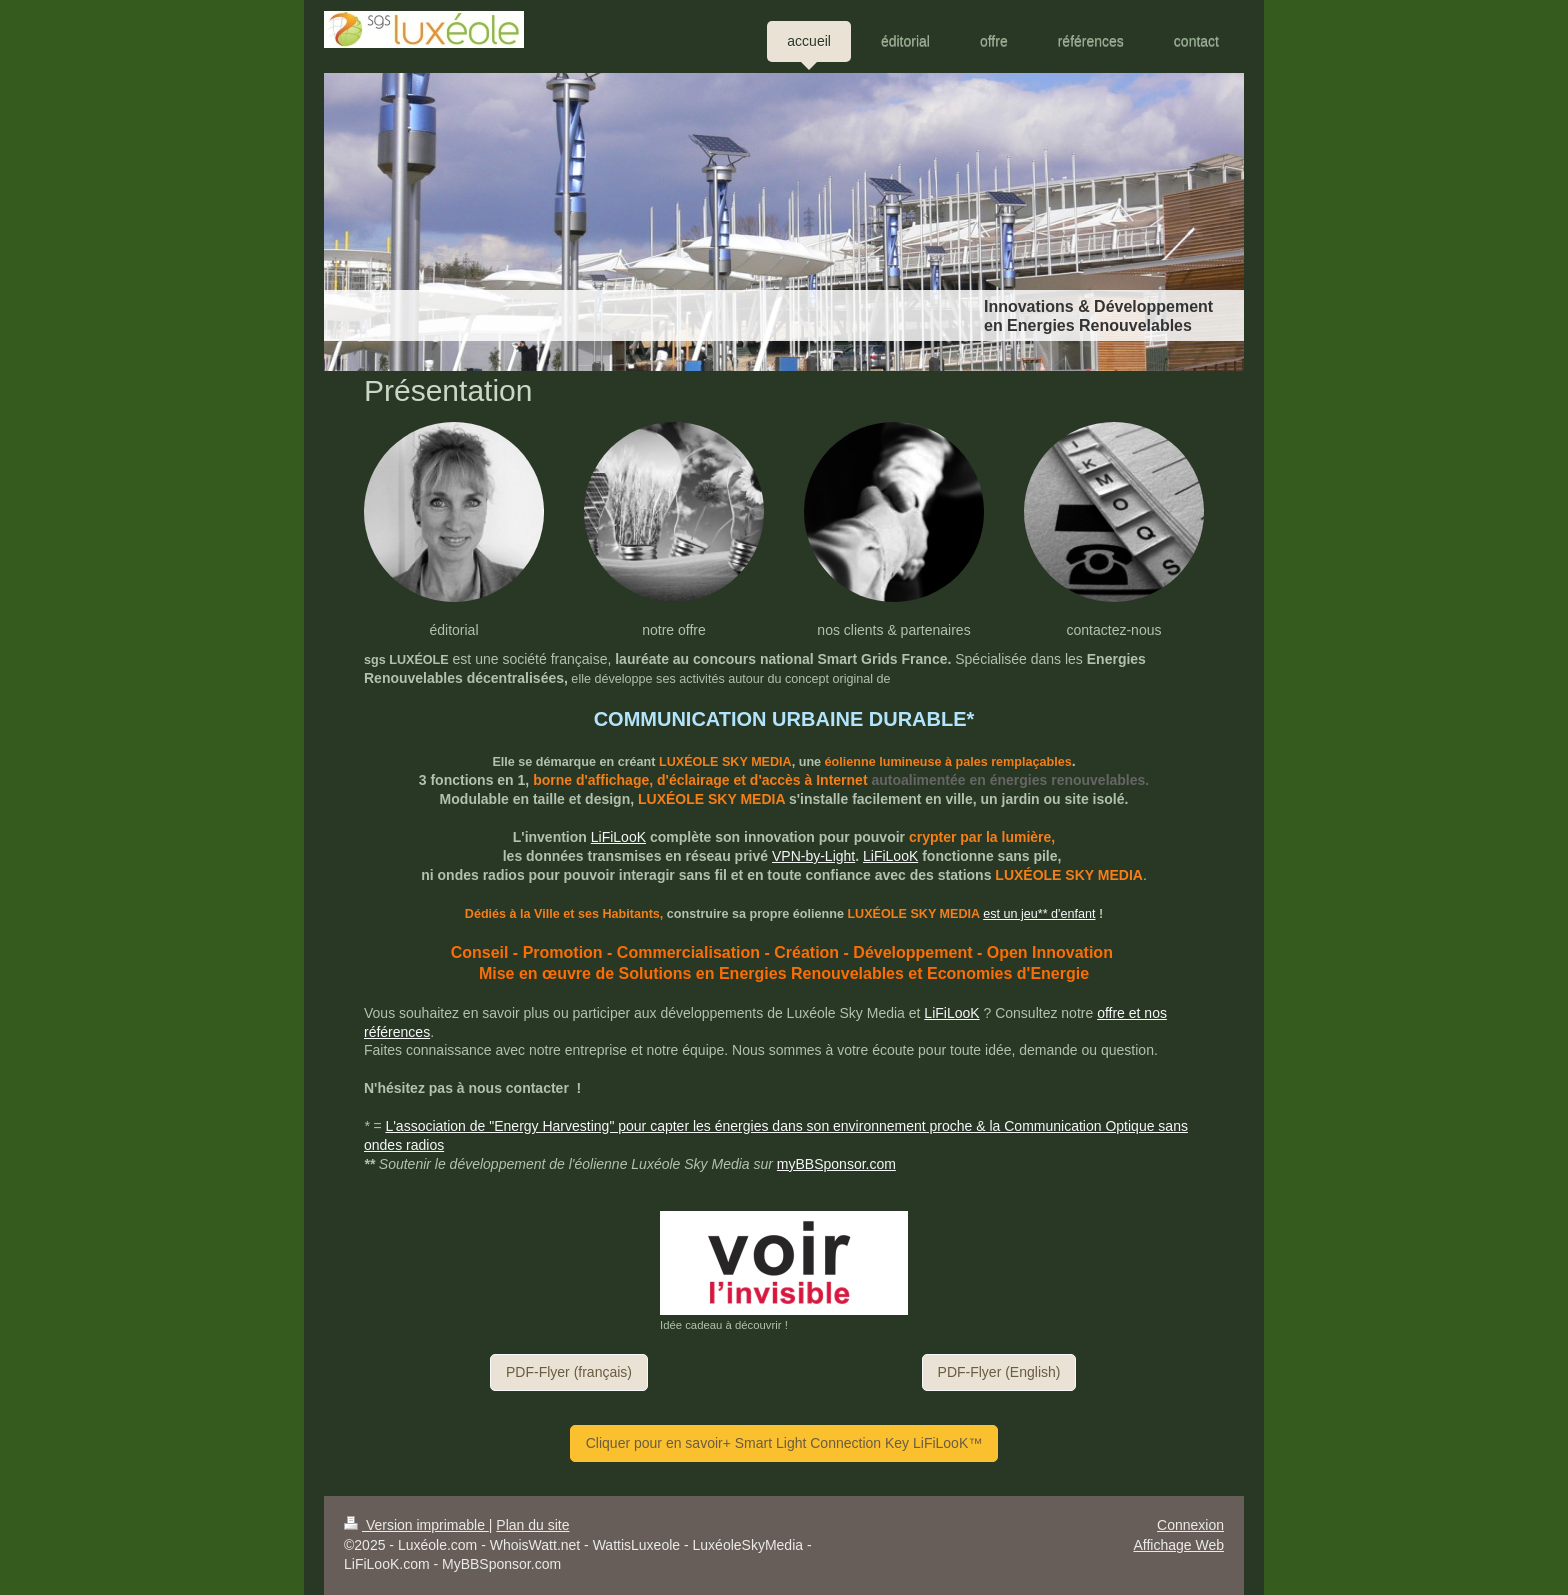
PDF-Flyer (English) (999, 1372)
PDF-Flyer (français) (569, 1372)
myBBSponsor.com (836, 1164)
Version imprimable (416, 1525)
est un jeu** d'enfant (1039, 914)
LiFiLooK (618, 837)
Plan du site (532, 1525)
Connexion (1190, 1525)
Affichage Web (1178, 1545)
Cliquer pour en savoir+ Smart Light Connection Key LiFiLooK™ (784, 1443)
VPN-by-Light (813, 856)
